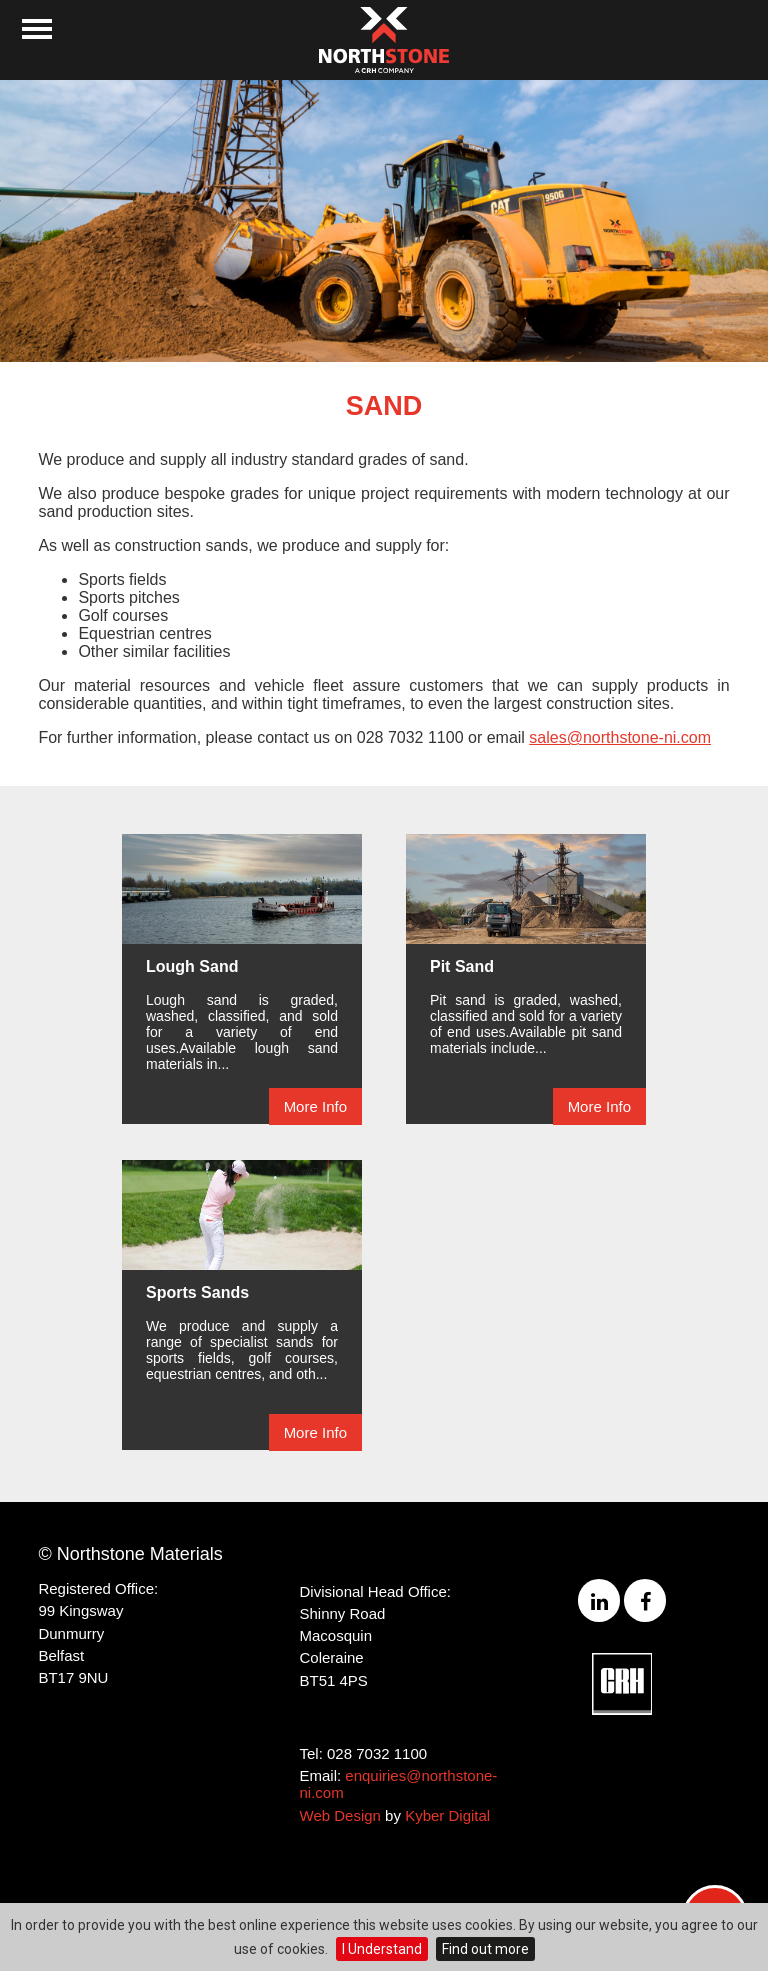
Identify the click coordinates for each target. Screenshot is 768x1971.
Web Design (340, 1815)
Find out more (485, 1949)
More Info (315, 1106)
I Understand (382, 1949)
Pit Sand (462, 966)
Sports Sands (197, 1292)
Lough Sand (192, 966)
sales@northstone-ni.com (620, 737)
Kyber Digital (447, 1815)
